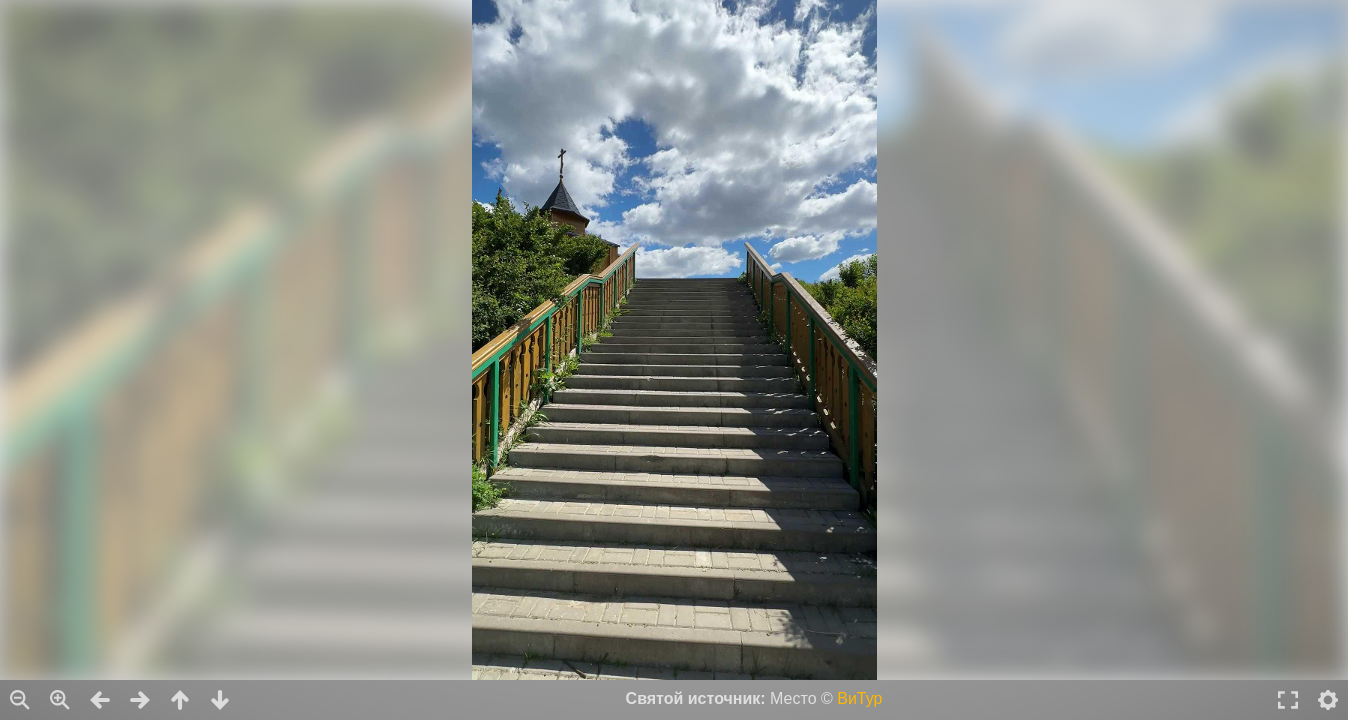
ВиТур (859, 698)
